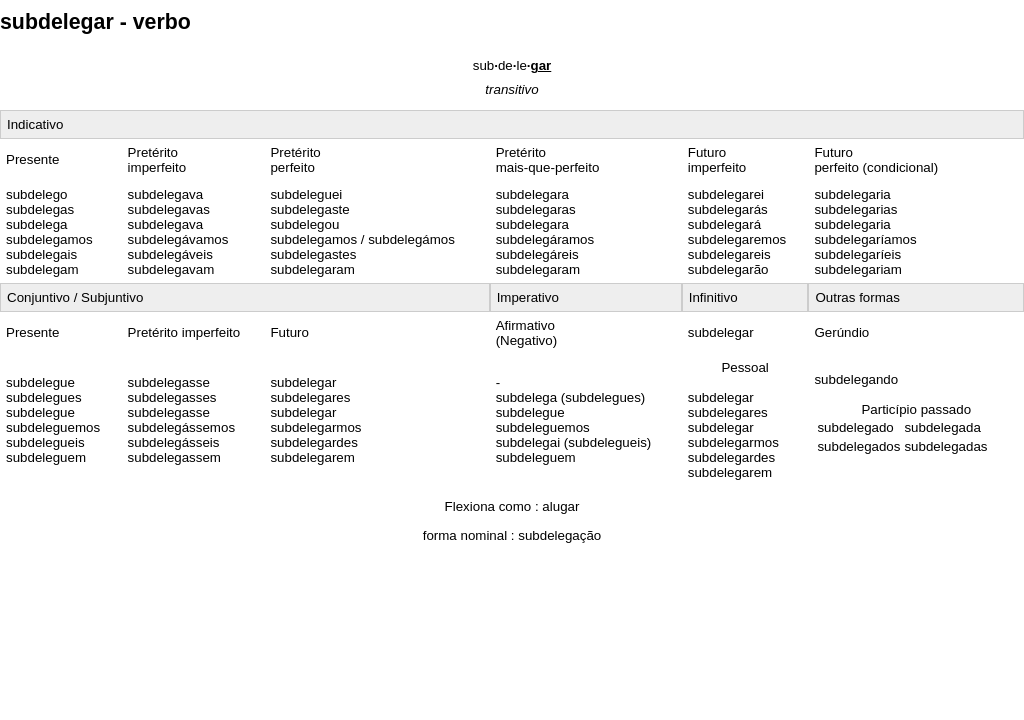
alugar (560, 506)
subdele (512, 65)
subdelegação (559, 535)
